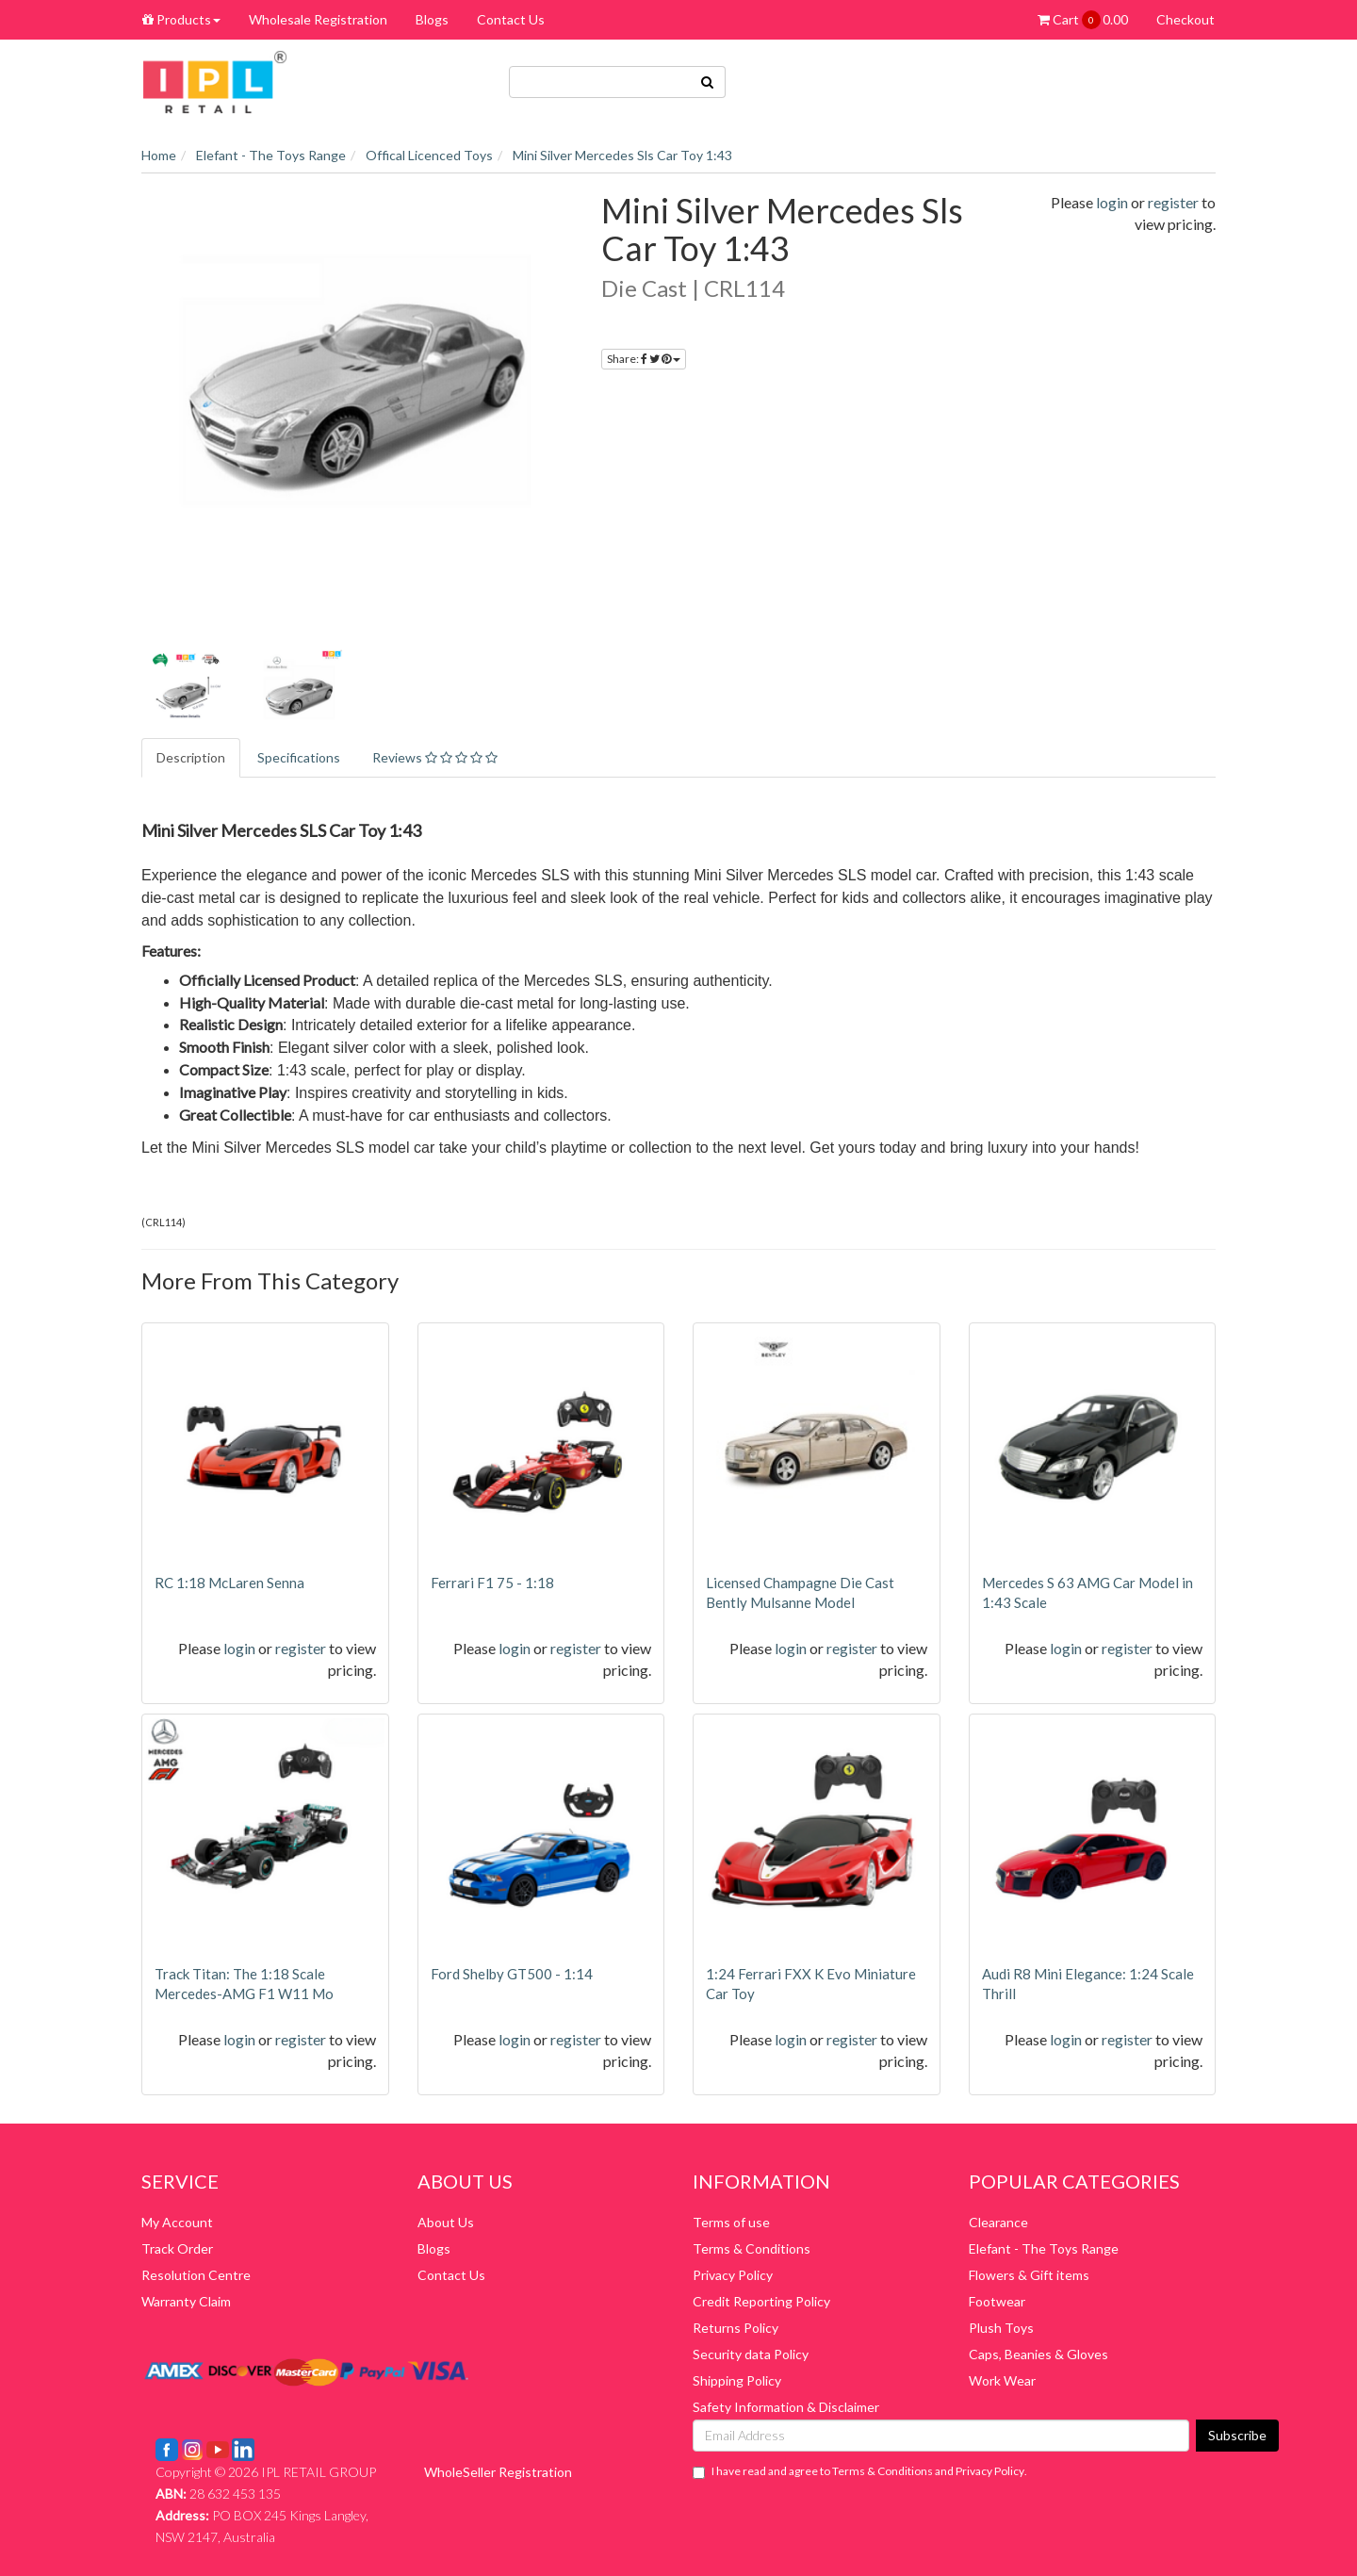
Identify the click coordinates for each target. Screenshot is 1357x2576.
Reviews (435, 757)
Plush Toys (1001, 2328)
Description (190, 757)
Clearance (998, 2222)
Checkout (1185, 19)
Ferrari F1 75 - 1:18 (492, 1582)
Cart (1083, 19)
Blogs (432, 19)
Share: (643, 359)
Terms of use (731, 2222)
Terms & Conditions (751, 2248)
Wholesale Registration (318, 19)
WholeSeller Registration (498, 2472)
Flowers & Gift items (1029, 2275)
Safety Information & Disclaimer (786, 2407)
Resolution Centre (196, 2275)
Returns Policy (735, 2328)
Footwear (997, 2301)
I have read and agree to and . (860, 2471)
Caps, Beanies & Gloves (1038, 2354)
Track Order (177, 2248)
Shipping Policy (737, 2380)
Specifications (298, 757)
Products (181, 19)
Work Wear (1002, 2380)
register (1173, 202)
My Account (177, 2222)
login (1112, 202)
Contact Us (511, 19)
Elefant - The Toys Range (1044, 2248)
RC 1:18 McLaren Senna (229, 1582)
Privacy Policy (733, 2275)
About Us (445, 2222)
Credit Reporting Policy (761, 2301)
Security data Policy (751, 2354)
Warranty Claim (186, 2301)
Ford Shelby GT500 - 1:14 (512, 1973)
